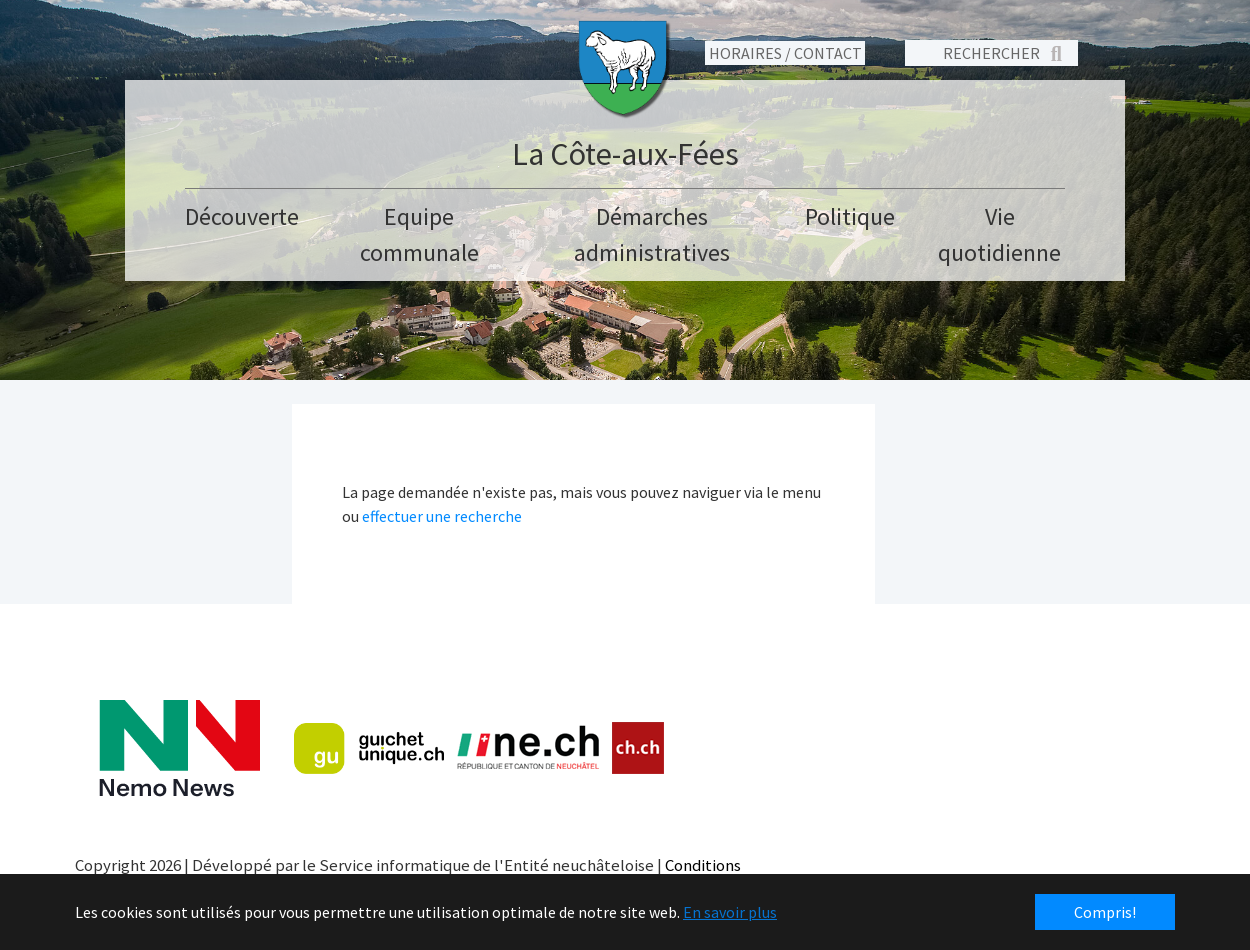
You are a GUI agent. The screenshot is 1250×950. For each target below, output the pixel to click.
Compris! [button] (1105, 912)
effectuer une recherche (442, 516)
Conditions (703, 865)
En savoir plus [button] (730, 912)
